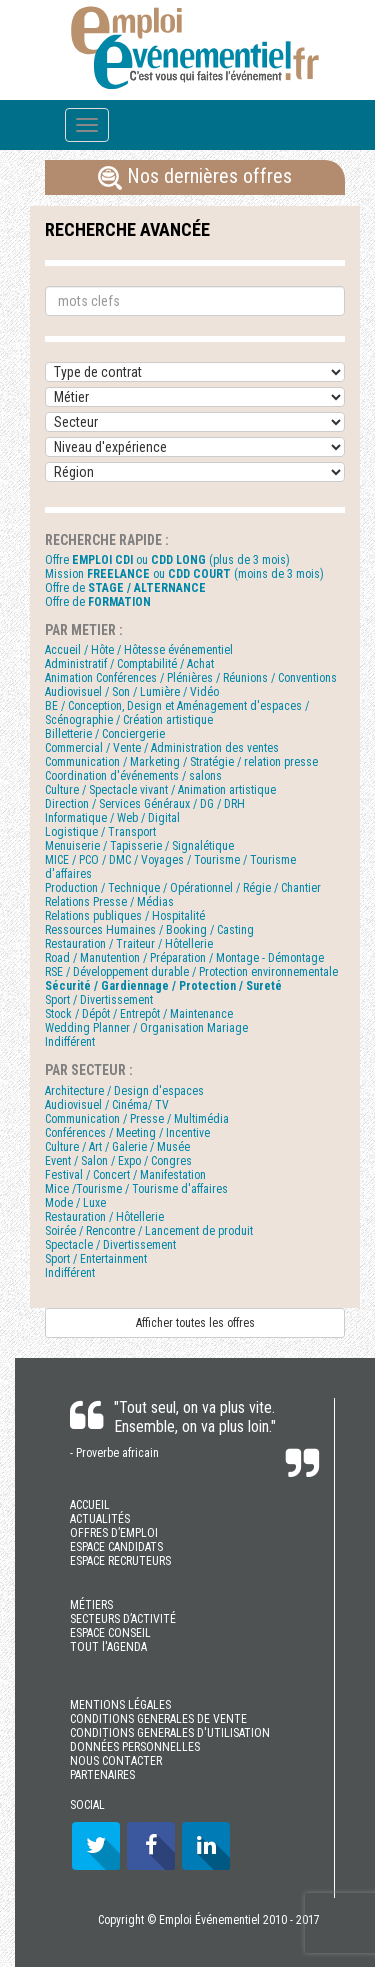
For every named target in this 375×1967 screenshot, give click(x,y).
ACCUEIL (90, 1505)
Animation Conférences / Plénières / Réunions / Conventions (191, 678)
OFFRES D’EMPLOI (114, 1533)
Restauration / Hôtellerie (104, 1217)
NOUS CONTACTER (116, 1761)
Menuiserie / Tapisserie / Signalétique (139, 846)
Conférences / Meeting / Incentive (127, 1133)
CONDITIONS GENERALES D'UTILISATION (170, 1733)
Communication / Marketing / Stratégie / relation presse (181, 762)
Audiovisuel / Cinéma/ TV (107, 1105)
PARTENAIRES (102, 1775)
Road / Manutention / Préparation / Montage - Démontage (184, 958)
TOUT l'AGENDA (108, 1647)
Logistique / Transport (100, 832)
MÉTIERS (91, 1605)
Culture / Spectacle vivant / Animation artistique (160, 790)
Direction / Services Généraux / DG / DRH (145, 804)
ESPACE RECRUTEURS (120, 1561)
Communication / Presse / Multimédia (137, 1119)
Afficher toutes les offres (195, 1323)
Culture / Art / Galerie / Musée (117, 1147)
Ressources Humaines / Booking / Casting (149, 930)
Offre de (125, 588)
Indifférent (70, 1042)
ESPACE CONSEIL (110, 1633)
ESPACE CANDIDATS (116, 1547)
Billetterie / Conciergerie (105, 734)
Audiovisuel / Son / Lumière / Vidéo (132, 692)
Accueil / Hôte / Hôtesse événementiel (139, 650)
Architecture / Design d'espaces (124, 1091)
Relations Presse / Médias (109, 902)
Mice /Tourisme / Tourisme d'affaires (136, 1189)
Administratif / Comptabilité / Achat (129, 664)
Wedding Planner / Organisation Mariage (146, 1028)
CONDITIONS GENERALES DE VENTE (158, 1719)
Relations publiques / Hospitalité (125, 916)
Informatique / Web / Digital (112, 818)
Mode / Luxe (75, 1203)
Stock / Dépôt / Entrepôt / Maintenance (139, 1014)
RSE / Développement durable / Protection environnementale (191, 972)
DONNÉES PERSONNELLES (135, 1747)
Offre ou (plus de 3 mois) (167, 560)
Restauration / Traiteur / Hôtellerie (129, 944)
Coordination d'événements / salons (133, 776)
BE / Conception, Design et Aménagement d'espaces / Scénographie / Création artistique (177, 713)
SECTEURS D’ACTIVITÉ (123, 1619)
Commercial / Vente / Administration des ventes (162, 748)
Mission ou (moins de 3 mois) (184, 574)
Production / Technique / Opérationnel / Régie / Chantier (183, 888)
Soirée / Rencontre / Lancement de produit (149, 1231)
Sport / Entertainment (96, 1259)
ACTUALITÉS (100, 1519)
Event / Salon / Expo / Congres (118, 1161)
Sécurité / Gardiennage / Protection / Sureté (163, 986)
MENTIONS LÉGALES (120, 1705)
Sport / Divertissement (99, 1000)
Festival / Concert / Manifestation (125, 1175)
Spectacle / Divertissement (110, 1245)
